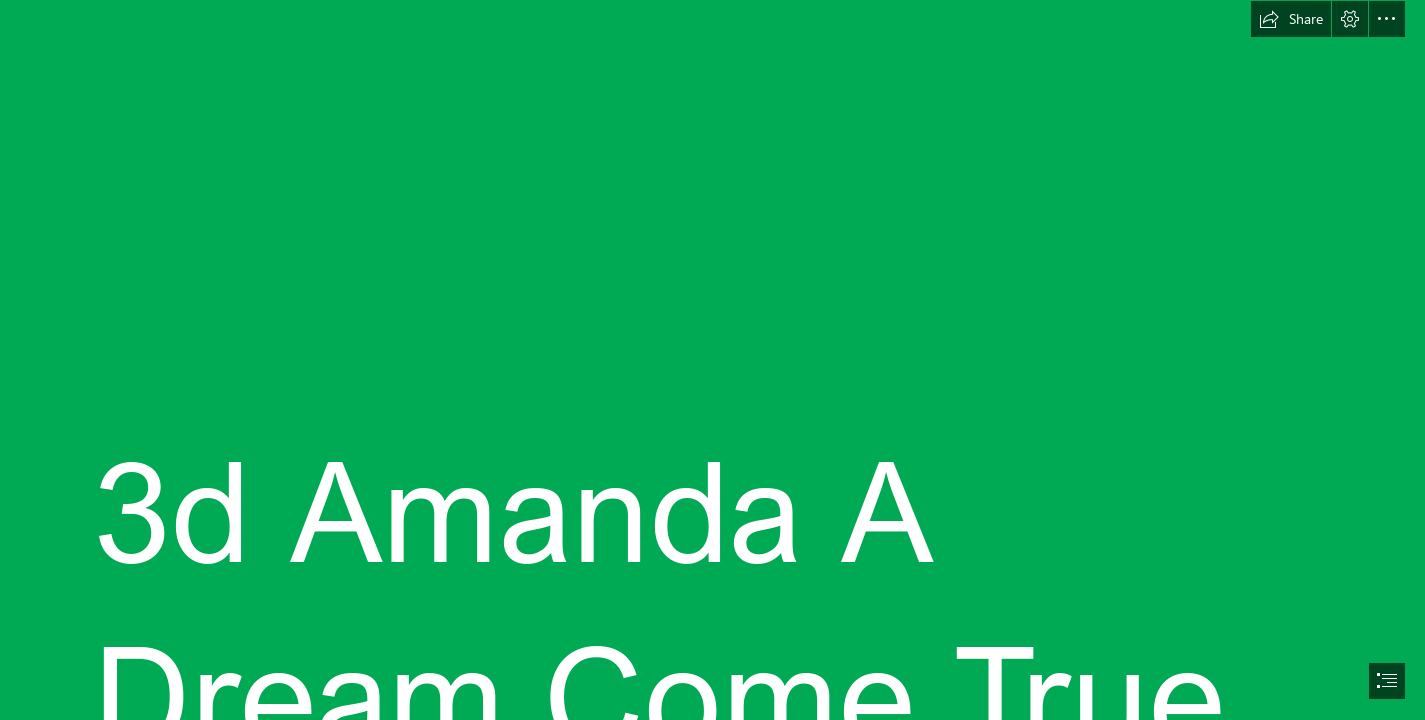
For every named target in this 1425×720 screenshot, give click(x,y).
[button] (1291, 19)
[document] (712, 360)
